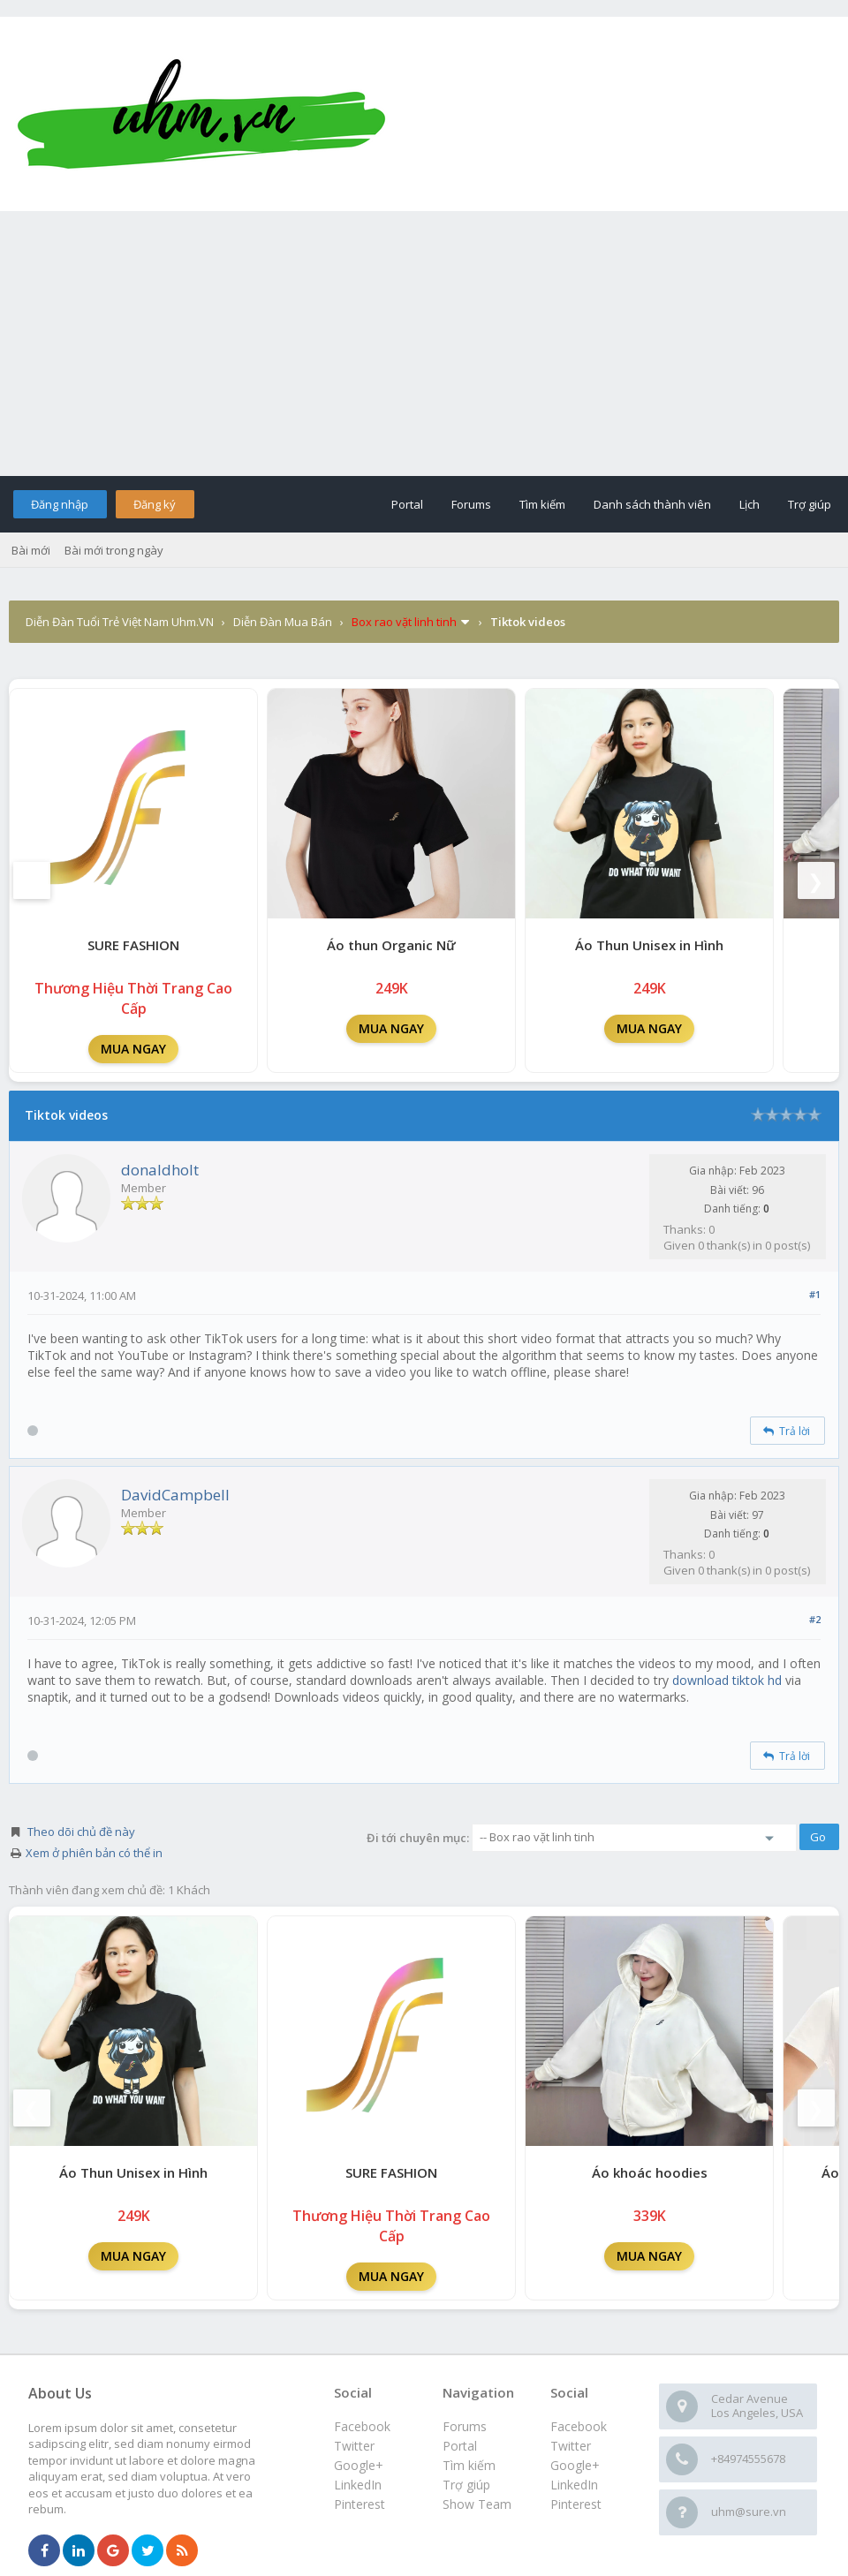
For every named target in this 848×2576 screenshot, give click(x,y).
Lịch (749, 504)
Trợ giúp (809, 504)
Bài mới (30, 550)
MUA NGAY (133, 1048)
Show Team (477, 2504)
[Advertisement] (424, 343)
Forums (471, 504)
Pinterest (576, 2504)
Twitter (570, 2445)
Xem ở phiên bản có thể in (94, 1853)
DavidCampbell (175, 1494)
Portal (407, 504)
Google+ (575, 2465)
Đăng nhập (59, 504)
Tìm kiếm (542, 504)
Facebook (578, 2426)
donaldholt (160, 1170)
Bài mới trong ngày (113, 550)
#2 (815, 1619)
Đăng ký (154, 504)
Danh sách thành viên (652, 504)
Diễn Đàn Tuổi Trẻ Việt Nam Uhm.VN (120, 622)
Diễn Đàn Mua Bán (282, 622)
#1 (815, 1294)
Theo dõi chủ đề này (81, 1831)
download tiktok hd (727, 1680)
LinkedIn (574, 2484)
